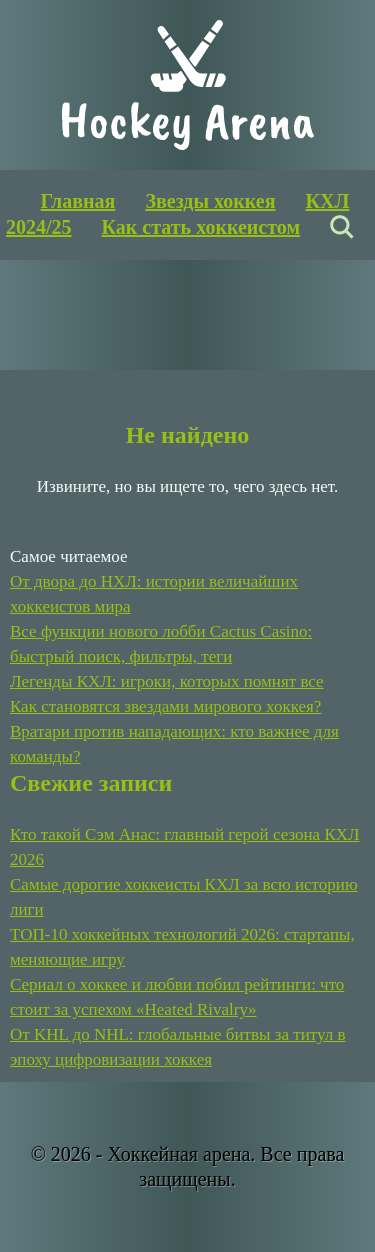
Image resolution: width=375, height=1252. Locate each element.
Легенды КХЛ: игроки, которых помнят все (167, 681)
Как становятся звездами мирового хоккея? (165, 706)
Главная (78, 201)
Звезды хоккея (210, 201)
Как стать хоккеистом (201, 227)
